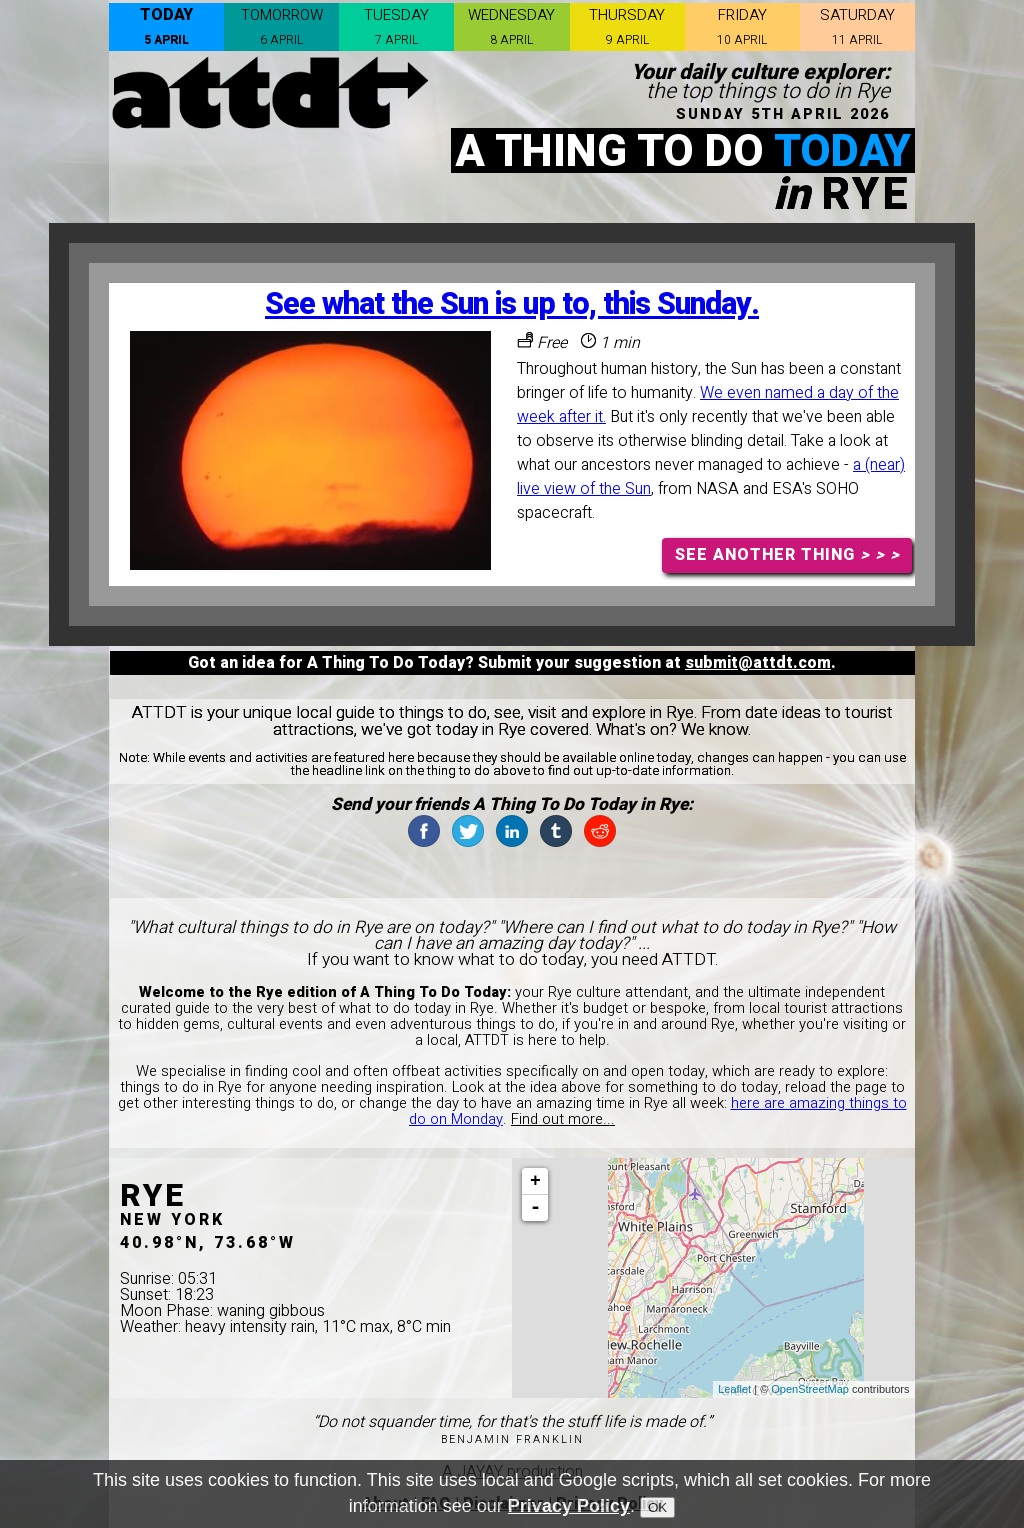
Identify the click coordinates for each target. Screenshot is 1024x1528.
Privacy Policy (569, 1506)
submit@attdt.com (758, 663)
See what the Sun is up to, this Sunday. (512, 304)
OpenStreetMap (810, 1389)
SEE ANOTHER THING (787, 555)
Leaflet (734, 1389)
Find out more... (563, 1119)
